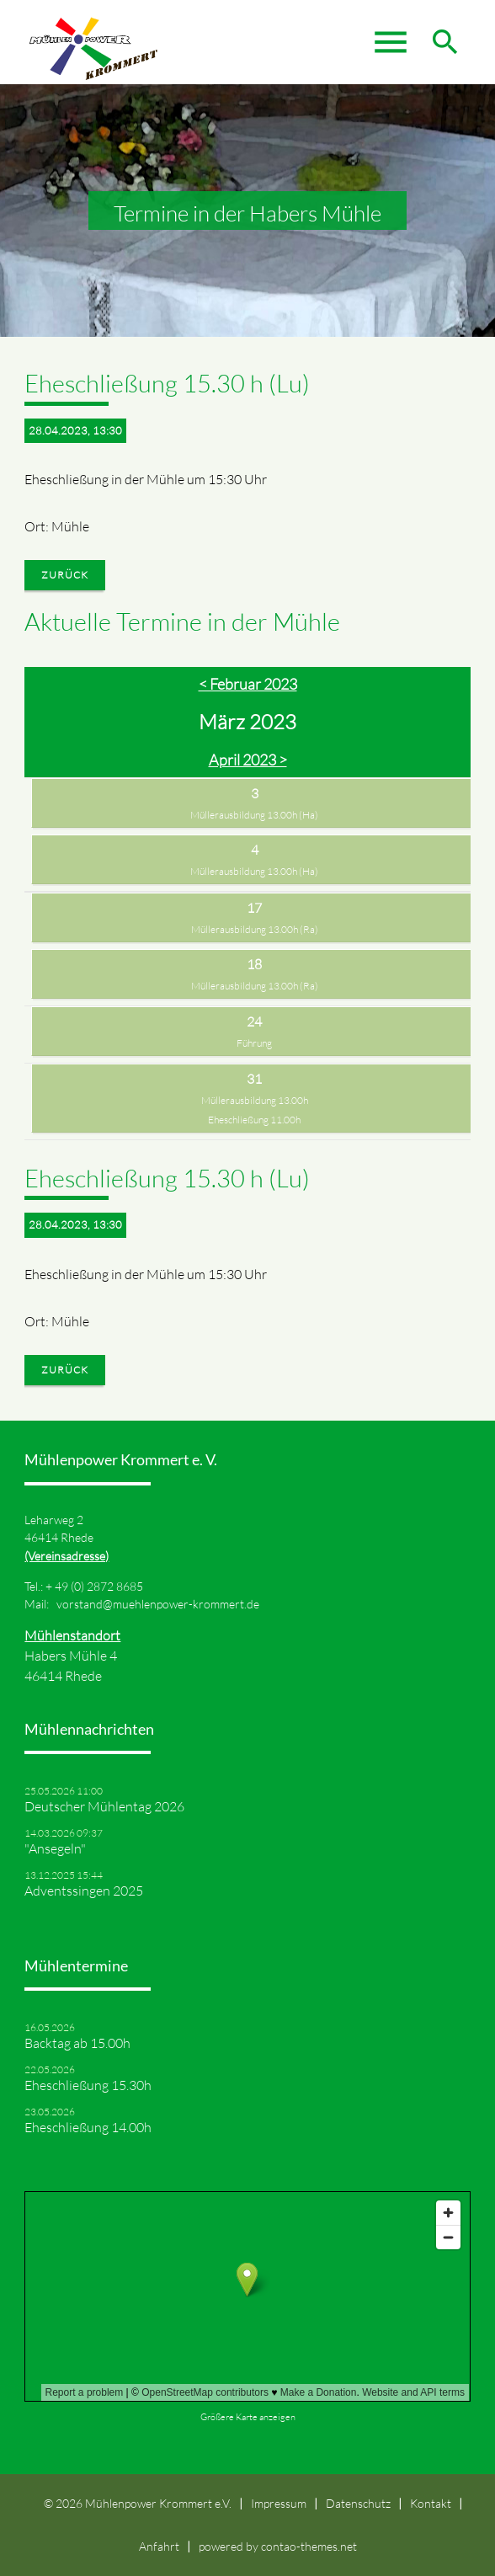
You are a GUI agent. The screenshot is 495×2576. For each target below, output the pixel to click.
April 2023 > (248, 759)
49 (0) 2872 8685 (99, 1586)
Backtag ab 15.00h (77, 2043)
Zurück (64, 574)
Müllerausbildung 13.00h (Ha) (254, 814)
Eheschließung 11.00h (254, 1119)
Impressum (278, 2503)
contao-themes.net (309, 2546)
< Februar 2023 (248, 684)
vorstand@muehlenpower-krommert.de (157, 1604)
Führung (254, 1043)
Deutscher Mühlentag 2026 (104, 1806)
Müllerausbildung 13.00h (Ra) (254, 929)
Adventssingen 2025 (83, 1890)
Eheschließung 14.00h (88, 2127)
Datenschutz (358, 2503)
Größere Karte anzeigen (247, 2417)
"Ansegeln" (55, 1848)
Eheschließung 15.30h (88, 2085)
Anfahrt (159, 2546)
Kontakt (430, 2503)
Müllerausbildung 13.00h (254, 1100)
